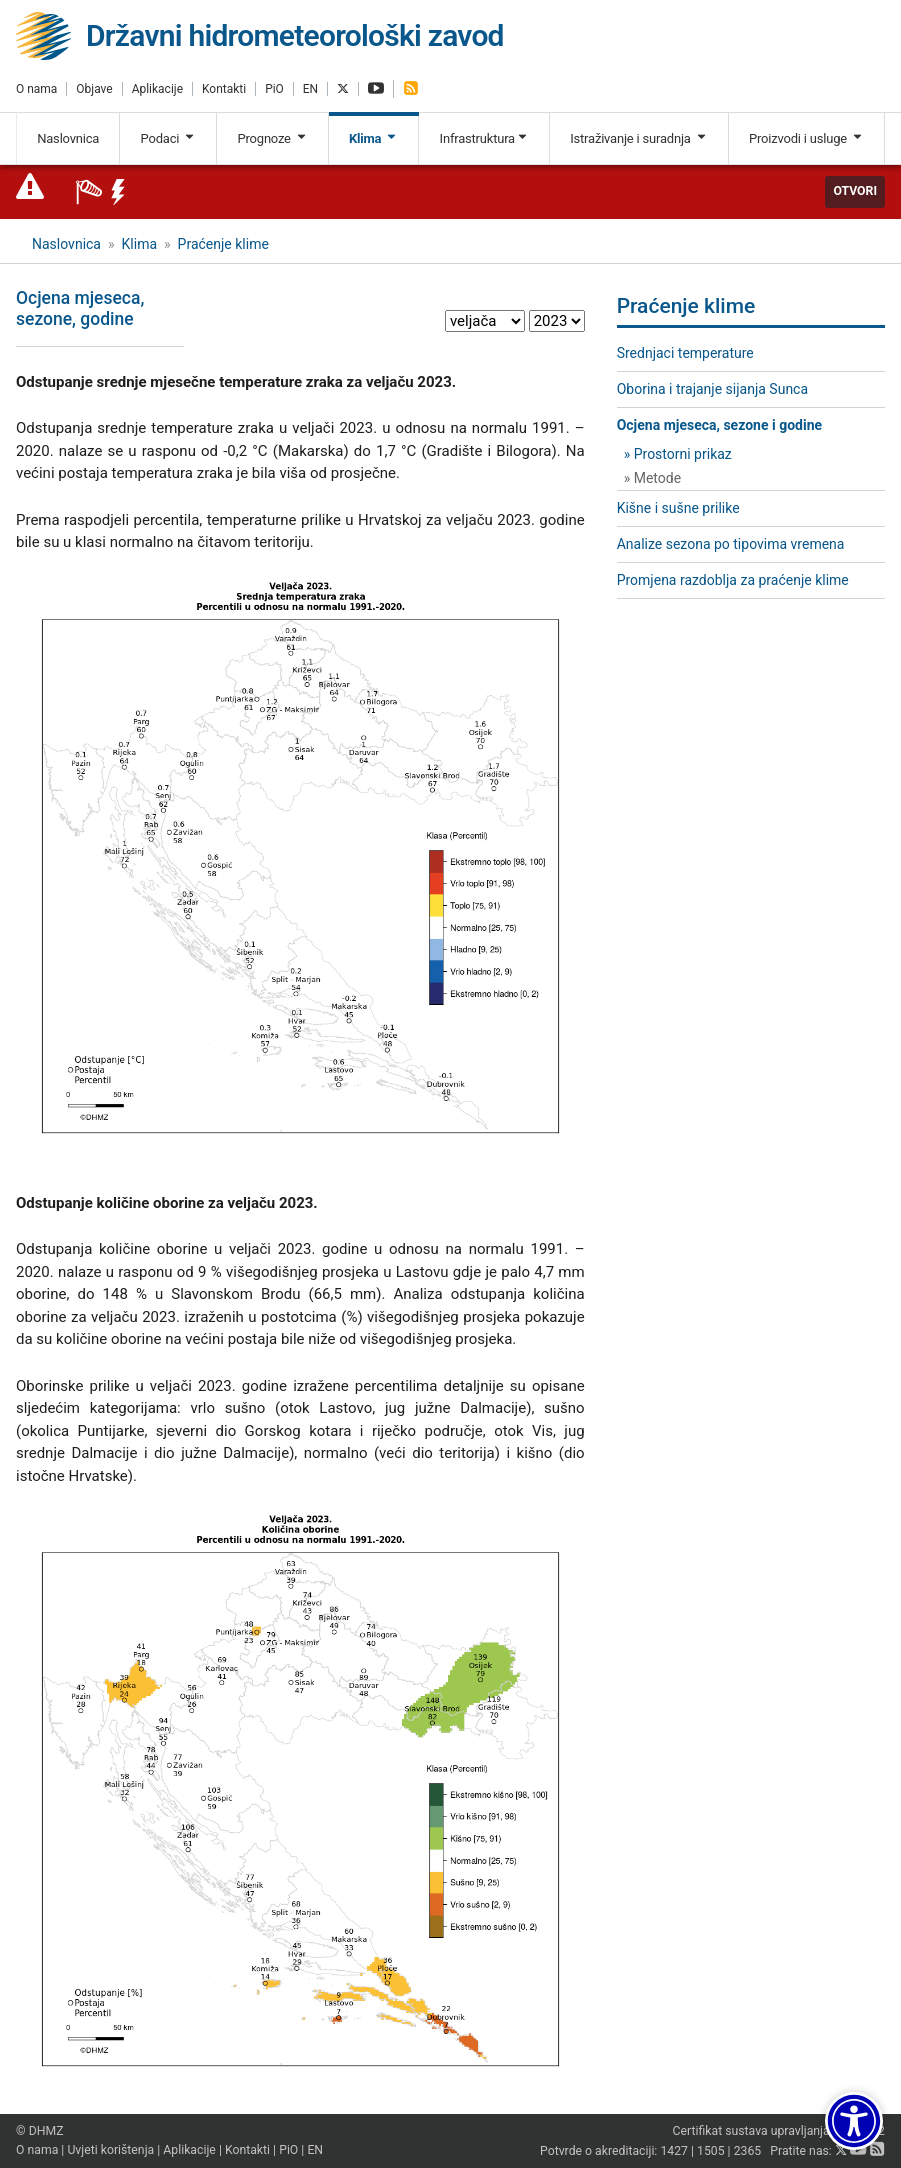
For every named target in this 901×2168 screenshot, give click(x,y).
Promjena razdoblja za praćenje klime (733, 580)
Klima (373, 138)
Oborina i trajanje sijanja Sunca (712, 389)
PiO (274, 89)
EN (310, 89)
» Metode (652, 478)
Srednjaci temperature (685, 353)
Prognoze (273, 138)
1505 (711, 2151)
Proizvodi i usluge (806, 138)
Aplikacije (157, 89)
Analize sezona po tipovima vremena (731, 544)
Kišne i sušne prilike (678, 508)
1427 (674, 2151)
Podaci (169, 138)
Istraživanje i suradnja (638, 138)
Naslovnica (68, 138)
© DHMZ (39, 2131)
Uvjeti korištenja (110, 2150)
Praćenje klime (223, 244)
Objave (94, 89)
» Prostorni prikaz (678, 454)
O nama (36, 89)
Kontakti (224, 89)
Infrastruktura (484, 138)
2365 (748, 2151)
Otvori (855, 191)
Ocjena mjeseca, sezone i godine (719, 425)
